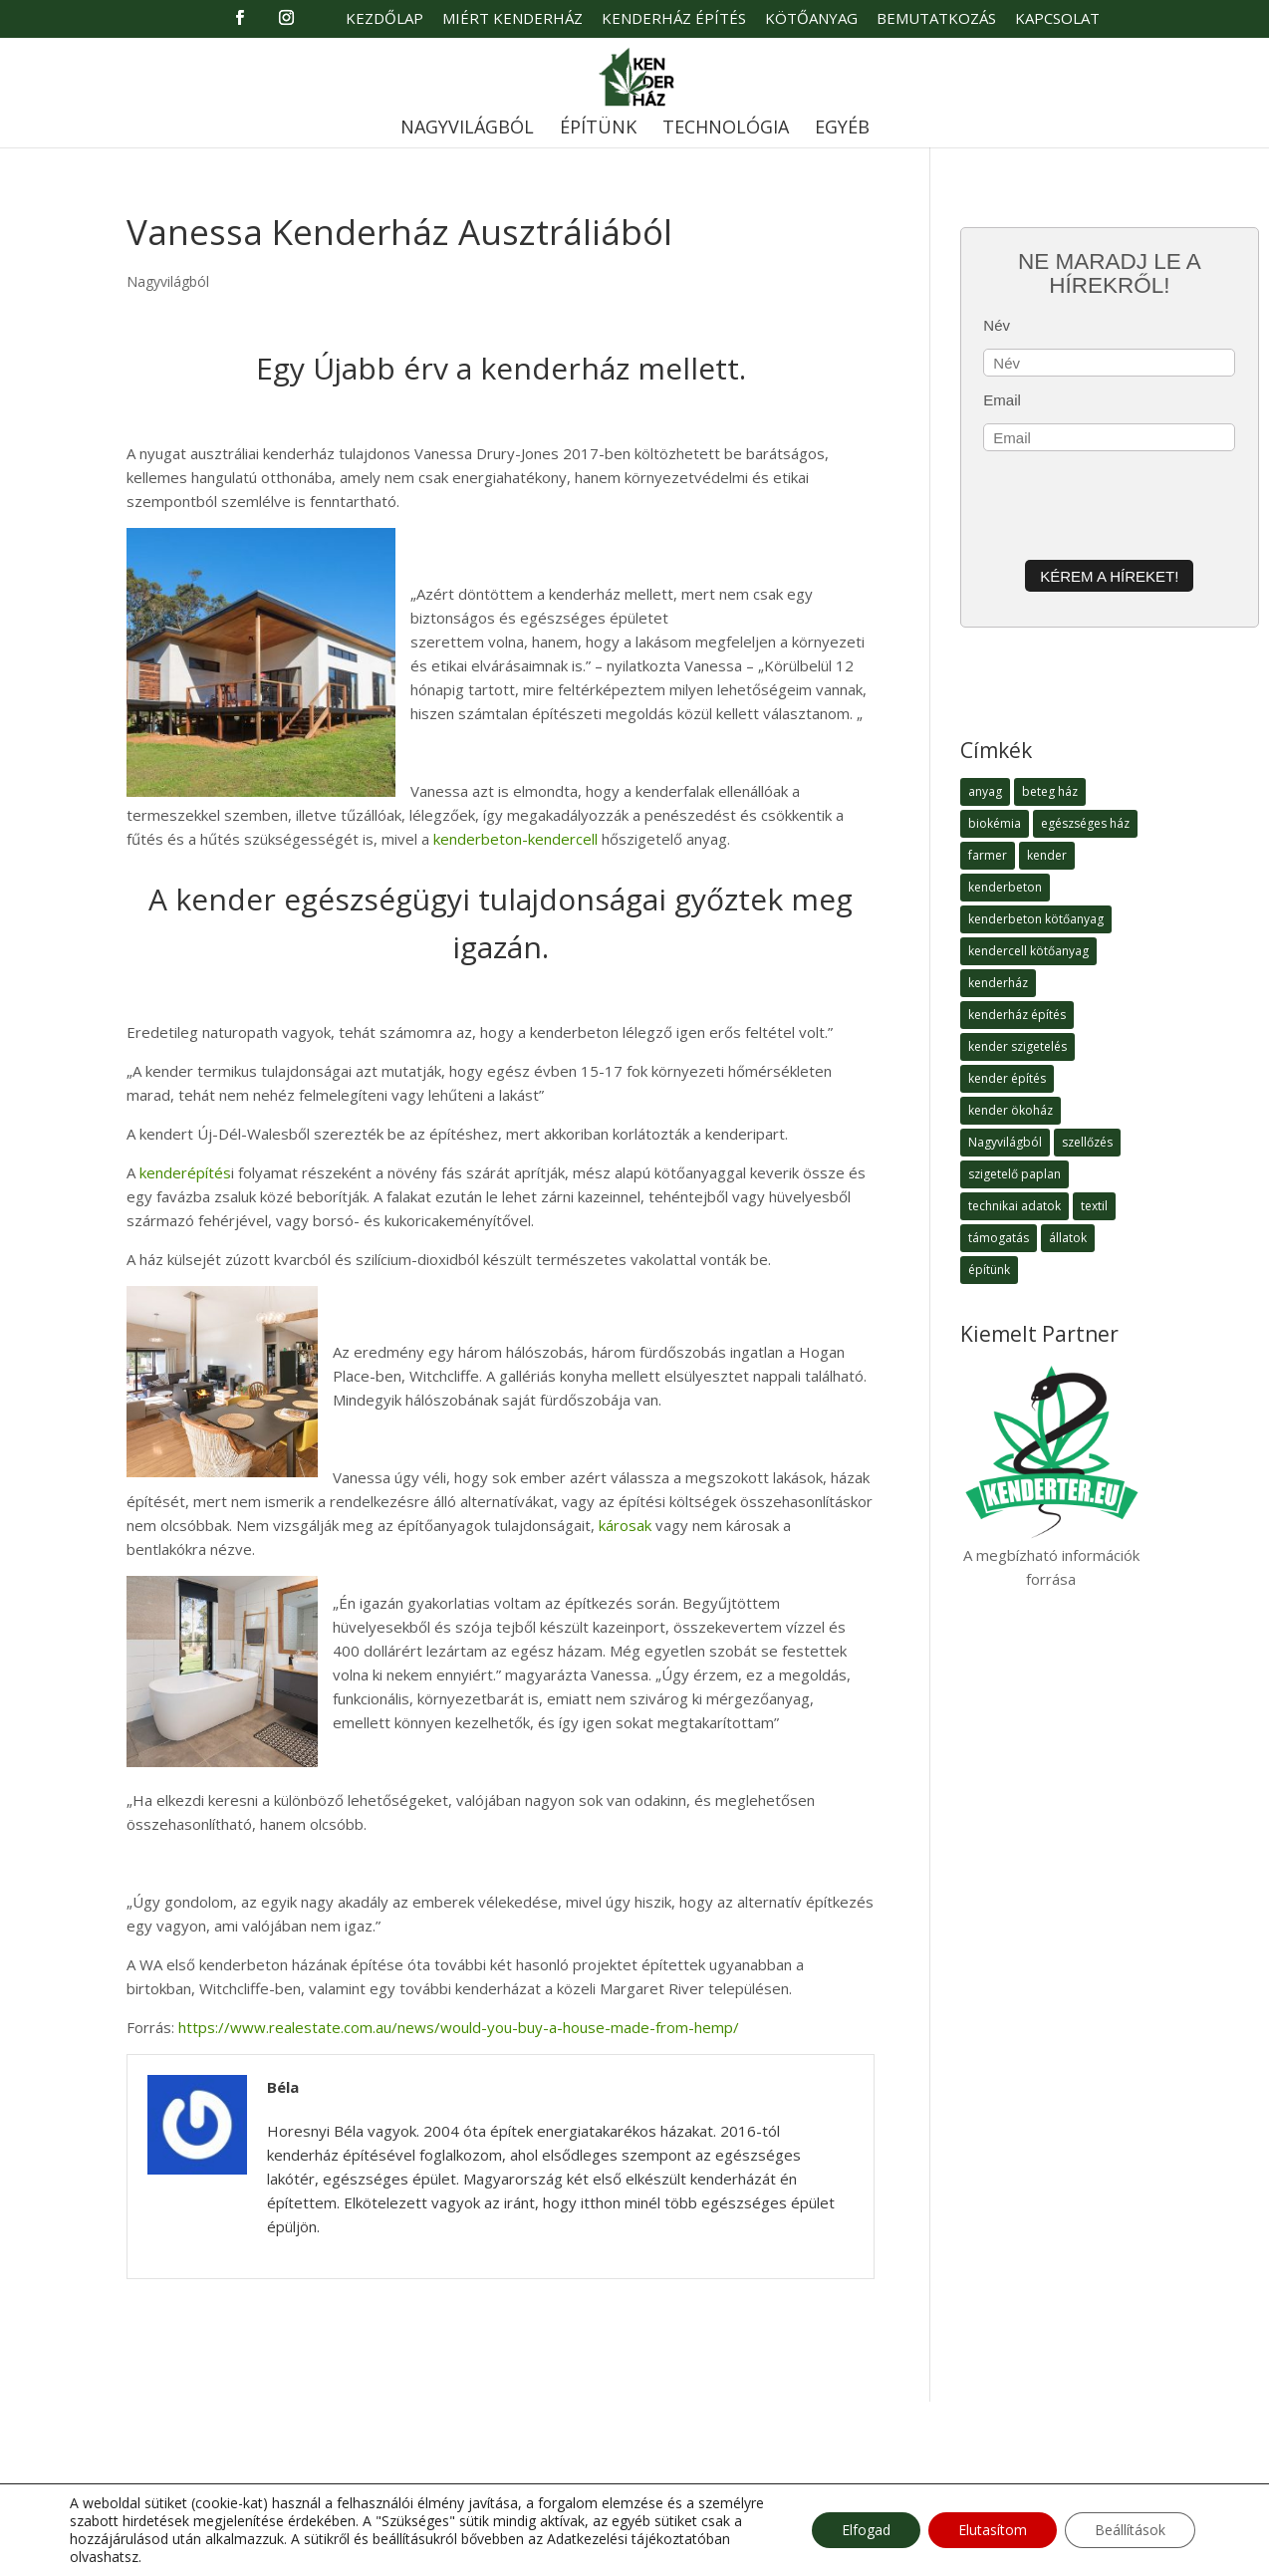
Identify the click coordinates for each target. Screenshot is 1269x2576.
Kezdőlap (384, 19)
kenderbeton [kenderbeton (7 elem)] (1005, 887)
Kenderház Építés (674, 19)
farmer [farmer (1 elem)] (987, 855)
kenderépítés (185, 1172)
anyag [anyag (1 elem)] (985, 791)
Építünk (598, 129)
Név (996, 325)
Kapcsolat (1057, 19)
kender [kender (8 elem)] (1047, 855)
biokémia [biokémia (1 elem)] (994, 823)
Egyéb (842, 129)
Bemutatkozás (936, 19)
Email (1002, 399)
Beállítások (1130, 2529)
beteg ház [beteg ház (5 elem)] (1050, 791)
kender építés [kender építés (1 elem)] (1007, 1078)
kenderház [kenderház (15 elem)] (998, 982)
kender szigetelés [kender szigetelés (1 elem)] (1017, 1046)
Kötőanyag (811, 19)
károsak (625, 1525)
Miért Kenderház (512, 19)
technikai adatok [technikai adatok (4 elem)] (1014, 1205)
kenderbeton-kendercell (515, 839)
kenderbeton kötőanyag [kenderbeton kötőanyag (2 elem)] (1036, 918)
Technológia (725, 129)
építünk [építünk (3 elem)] (989, 1269)
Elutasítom (992, 2529)
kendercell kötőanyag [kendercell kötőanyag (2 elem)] (1028, 950)
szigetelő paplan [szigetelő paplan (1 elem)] (1014, 1173)
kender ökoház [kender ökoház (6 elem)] (1010, 1110)
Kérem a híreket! (1109, 576)
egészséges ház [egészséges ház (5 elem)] (1085, 823)
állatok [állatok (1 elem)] (1068, 1237)
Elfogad (866, 2529)
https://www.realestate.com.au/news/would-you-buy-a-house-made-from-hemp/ (458, 2027)
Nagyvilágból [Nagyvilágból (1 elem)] (1005, 1142)
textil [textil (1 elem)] (1094, 1205)
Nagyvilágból (467, 129)
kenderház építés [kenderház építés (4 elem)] (1017, 1014)
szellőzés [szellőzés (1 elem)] (1087, 1142)
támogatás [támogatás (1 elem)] (998, 1237)
